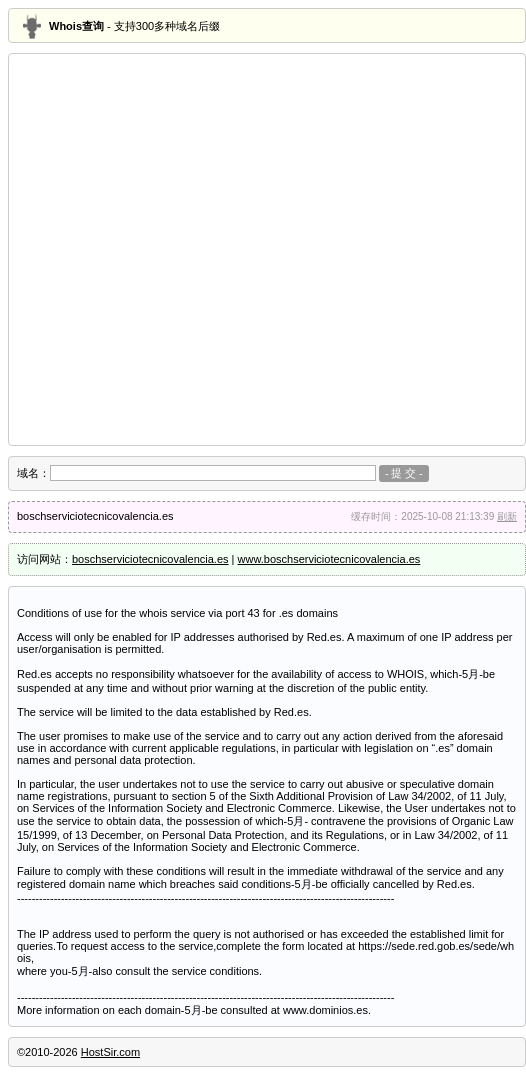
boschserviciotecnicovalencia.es (150, 559)
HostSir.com (110, 1052)
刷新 (507, 516)
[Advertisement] (187, 249)
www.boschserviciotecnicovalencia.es (329, 559)
